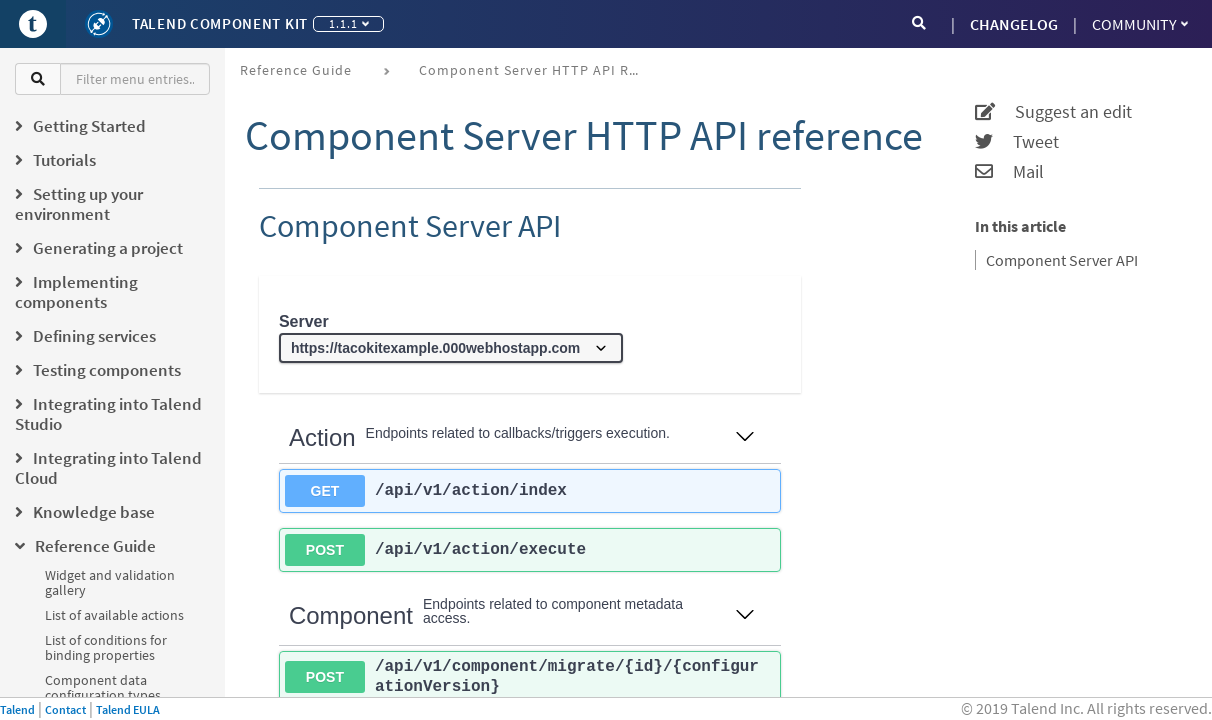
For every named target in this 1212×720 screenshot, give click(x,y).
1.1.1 (349, 23)
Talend (17, 709)
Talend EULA (128, 709)
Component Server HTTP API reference (536, 70)
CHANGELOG (1014, 24)
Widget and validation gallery (110, 582)
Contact (65, 709)
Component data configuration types (103, 687)
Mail (1009, 172)
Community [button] (1140, 24)
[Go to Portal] (33, 24)
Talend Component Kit (220, 23)
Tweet (1017, 142)
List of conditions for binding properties (106, 647)
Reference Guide (296, 70)
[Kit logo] (99, 24)
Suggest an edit (1053, 112)
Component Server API (1062, 260)
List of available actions (114, 615)
